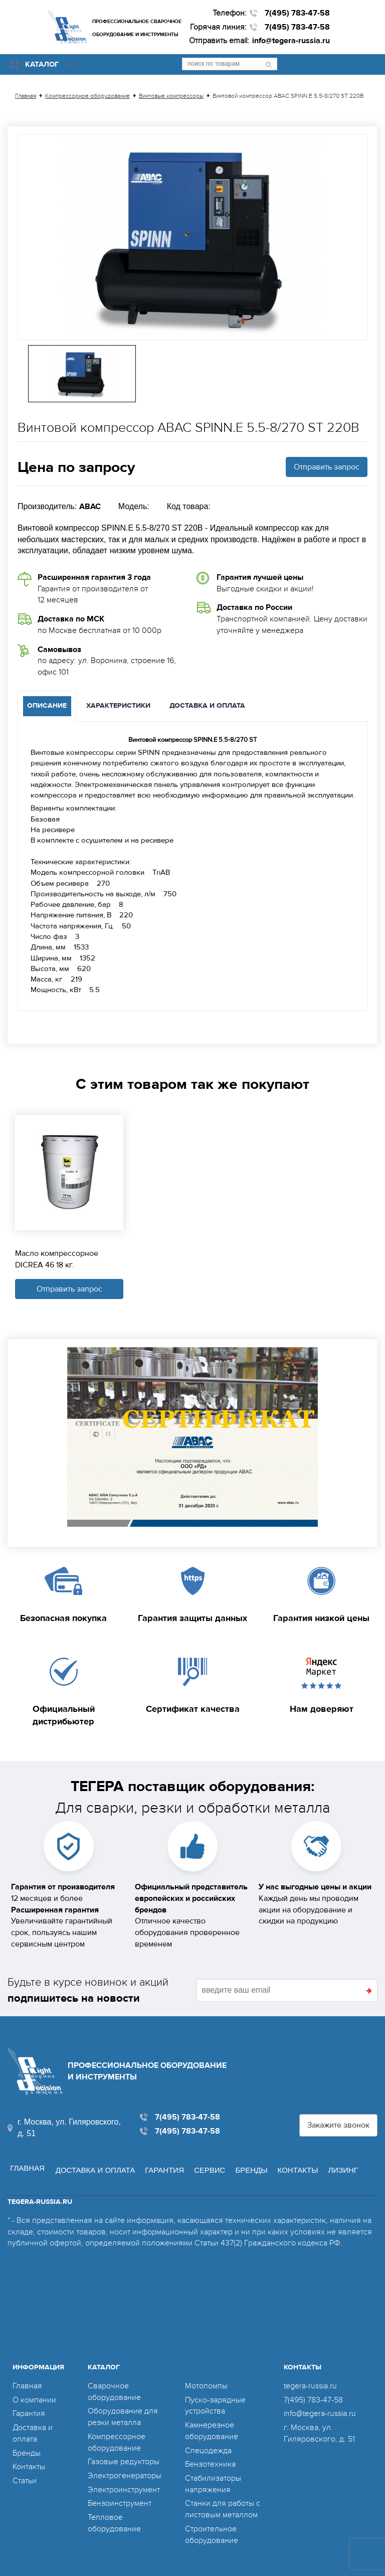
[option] (192, 237)
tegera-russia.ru (310, 2381)
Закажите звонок (338, 2123)
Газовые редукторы (123, 2457)
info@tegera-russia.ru (291, 41)
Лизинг (339, 2164)
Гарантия (160, 2164)
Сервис (206, 2164)
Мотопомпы (206, 2381)
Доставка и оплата (92, 2164)
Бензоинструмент (119, 2498)
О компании (34, 2394)
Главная (25, 2164)
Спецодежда (208, 2445)
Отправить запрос (326, 467)
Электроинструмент (124, 2484)
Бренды (248, 2164)
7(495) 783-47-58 (297, 13)
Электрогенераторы (124, 2471)
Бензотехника (210, 2459)
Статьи (25, 2476)
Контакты (294, 2164)
